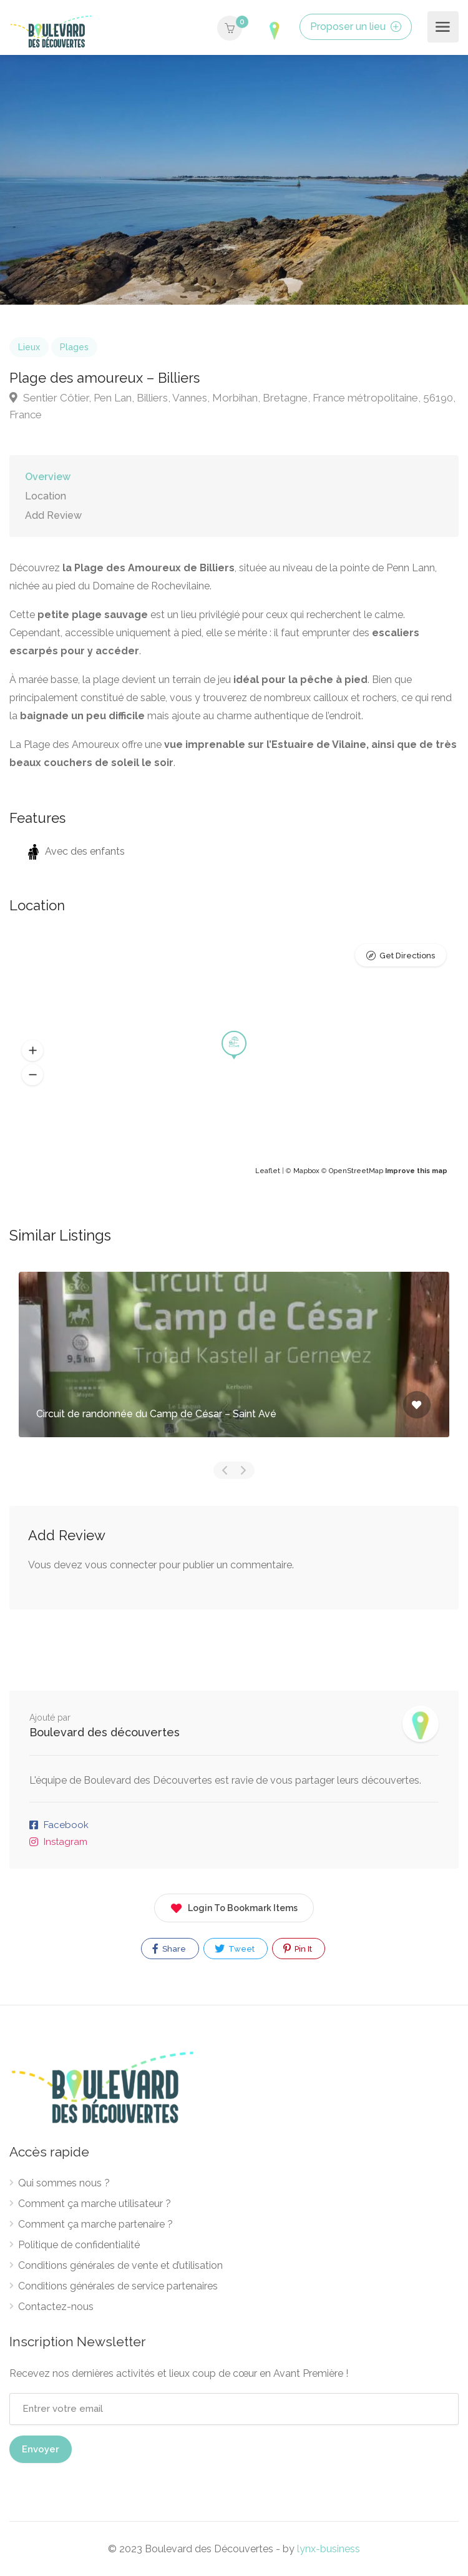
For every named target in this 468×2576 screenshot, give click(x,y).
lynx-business (328, 2549)
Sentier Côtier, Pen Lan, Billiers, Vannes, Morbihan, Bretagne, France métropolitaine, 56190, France (232, 406)
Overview (48, 477)
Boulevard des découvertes (104, 1732)
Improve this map (416, 1171)
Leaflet (267, 1171)
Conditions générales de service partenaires (118, 2286)
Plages (74, 347)
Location (45, 496)
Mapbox (306, 1171)
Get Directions (407, 955)
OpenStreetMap (356, 1171)
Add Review (53, 515)
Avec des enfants (76, 851)
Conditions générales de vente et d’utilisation (120, 2265)
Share (169, 1949)
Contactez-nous (56, 2307)
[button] (32, 1050)
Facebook (66, 1825)
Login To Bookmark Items (234, 1906)
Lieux (29, 347)
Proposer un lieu (355, 26)
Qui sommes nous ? (64, 2183)
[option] (234, 180)
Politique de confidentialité (79, 2245)
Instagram (65, 1841)
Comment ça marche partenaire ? (95, 2224)
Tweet (235, 1949)
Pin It (297, 1949)
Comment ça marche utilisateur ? (94, 2204)
